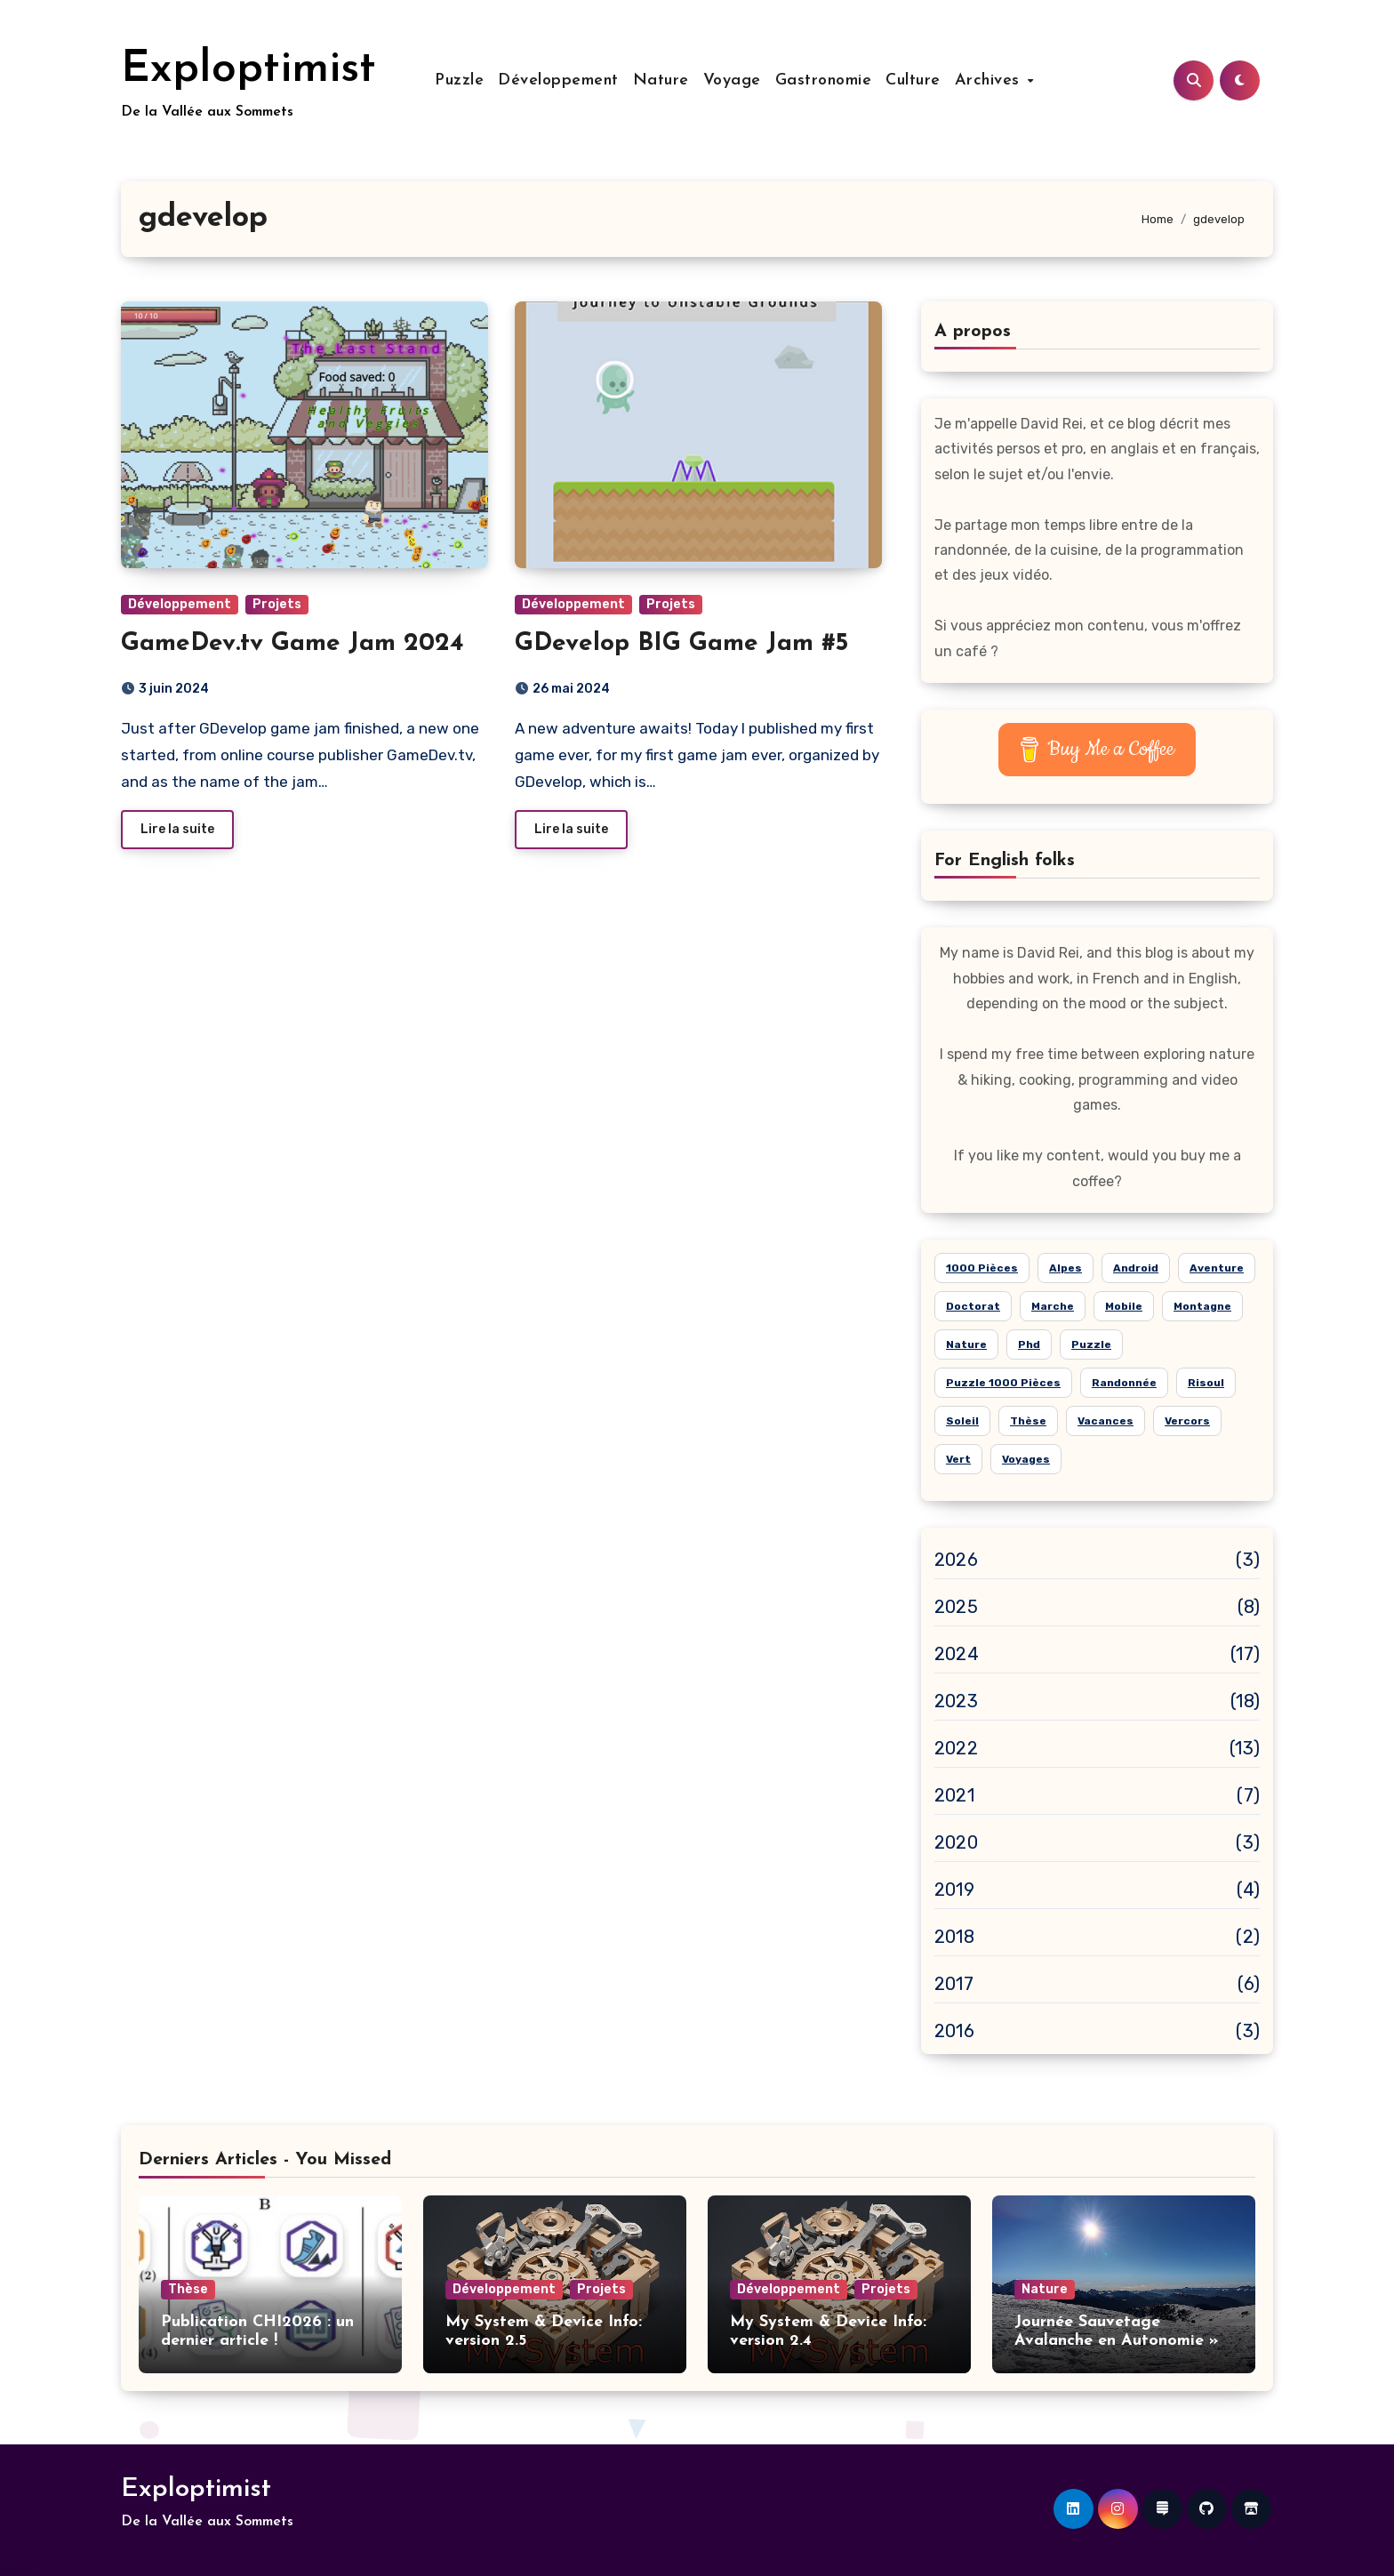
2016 (954, 2031)
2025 (956, 1607)
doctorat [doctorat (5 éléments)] (973, 1306)
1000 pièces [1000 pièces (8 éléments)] (982, 1268)
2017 (953, 1984)
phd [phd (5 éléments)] (1029, 1344)
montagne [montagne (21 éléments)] (1202, 1306)
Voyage (732, 80)
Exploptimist (248, 69)
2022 (956, 1748)
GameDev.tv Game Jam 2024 (292, 643)
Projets (276, 604)
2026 (956, 1559)
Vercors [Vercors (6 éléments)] (1187, 1421)
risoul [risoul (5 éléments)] (1206, 1382)
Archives (990, 80)
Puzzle (459, 80)
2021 (954, 1795)
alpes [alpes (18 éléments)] (1065, 1268)
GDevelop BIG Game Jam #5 (681, 643)
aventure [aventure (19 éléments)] (1217, 1268)
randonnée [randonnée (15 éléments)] (1124, 1382)
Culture (913, 80)
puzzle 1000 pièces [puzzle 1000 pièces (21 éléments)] (1003, 1382)
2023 (956, 1701)
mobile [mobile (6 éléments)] (1123, 1306)
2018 (954, 1936)
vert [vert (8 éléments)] (958, 1459)
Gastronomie (823, 80)
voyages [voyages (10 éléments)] (1026, 1459)
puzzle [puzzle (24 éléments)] (1091, 1344)
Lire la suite (177, 829)
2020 (956, 1842)
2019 (954, 1889)
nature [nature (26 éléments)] (966, 1344)
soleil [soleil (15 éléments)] (962, 1421)
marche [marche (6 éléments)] (1052, 1306)
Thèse (188, 2289)
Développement (558, 80)
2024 (956, 1654)
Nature (661, 80)
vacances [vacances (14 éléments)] (1106, 1421)
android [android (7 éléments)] (1135, 1268)
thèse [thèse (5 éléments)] (1028, 1421)
